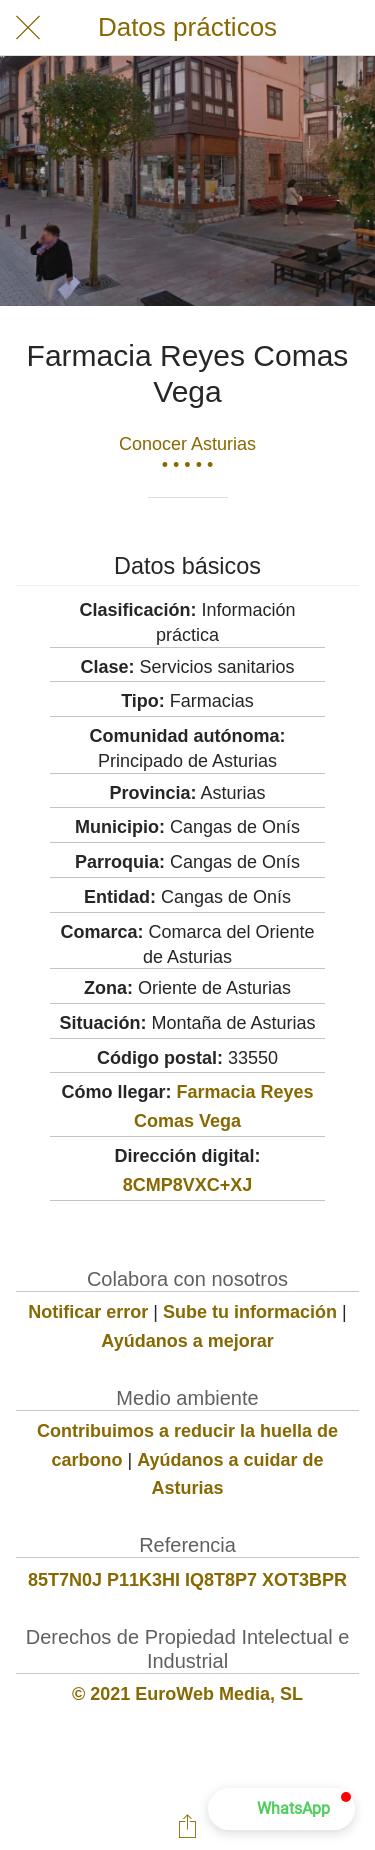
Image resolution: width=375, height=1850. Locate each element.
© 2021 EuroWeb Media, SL (187, 1694)
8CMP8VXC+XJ (188, 1185)
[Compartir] (188, 1826)
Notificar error (88, 1312)
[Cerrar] (28, 28)
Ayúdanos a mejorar (187, 1341)
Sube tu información (250, 1312)
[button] (281, 1809)
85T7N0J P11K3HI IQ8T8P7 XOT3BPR (187, 1580)
